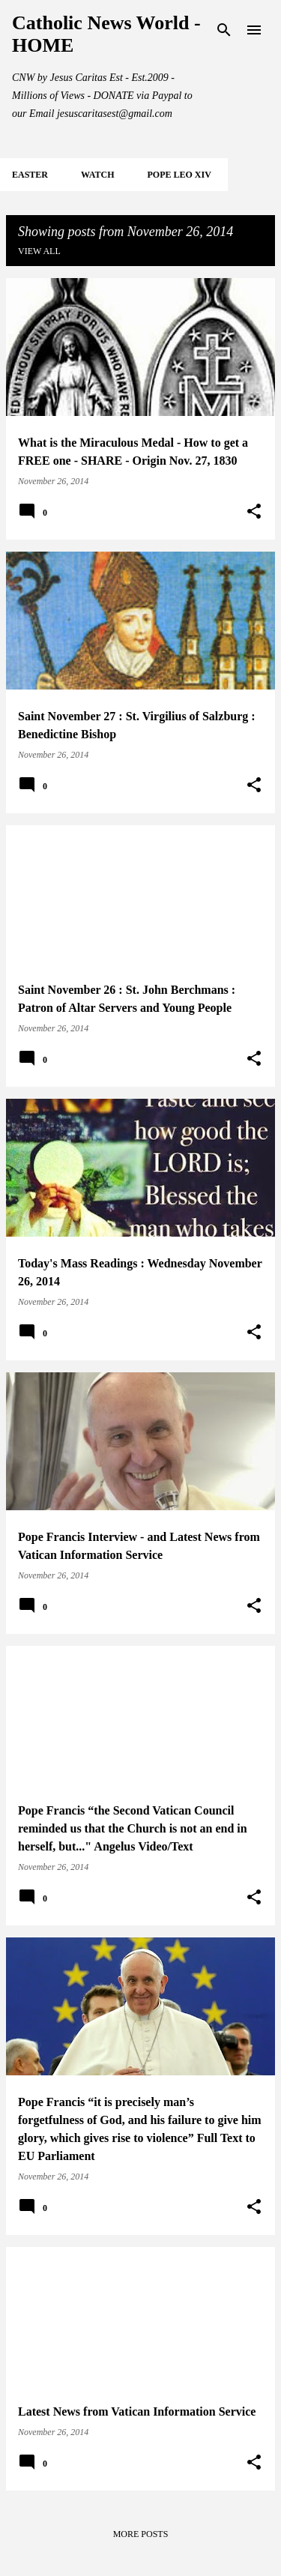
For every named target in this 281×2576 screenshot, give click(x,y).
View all (39, 251)
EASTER (30, 174)
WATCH (97, 174)
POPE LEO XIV (179, 174)
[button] (254, 512)
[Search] (224, 30)
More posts (141, 2534)
